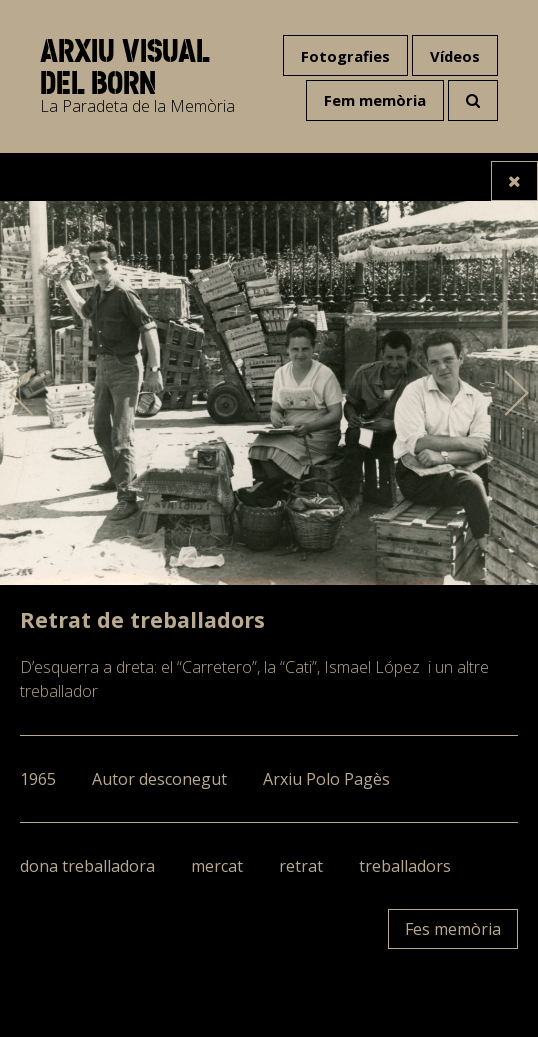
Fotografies (345, 56)
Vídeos (455, 56)
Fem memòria (375, 100)
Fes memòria (453, 929)
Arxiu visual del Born (124, 67)
